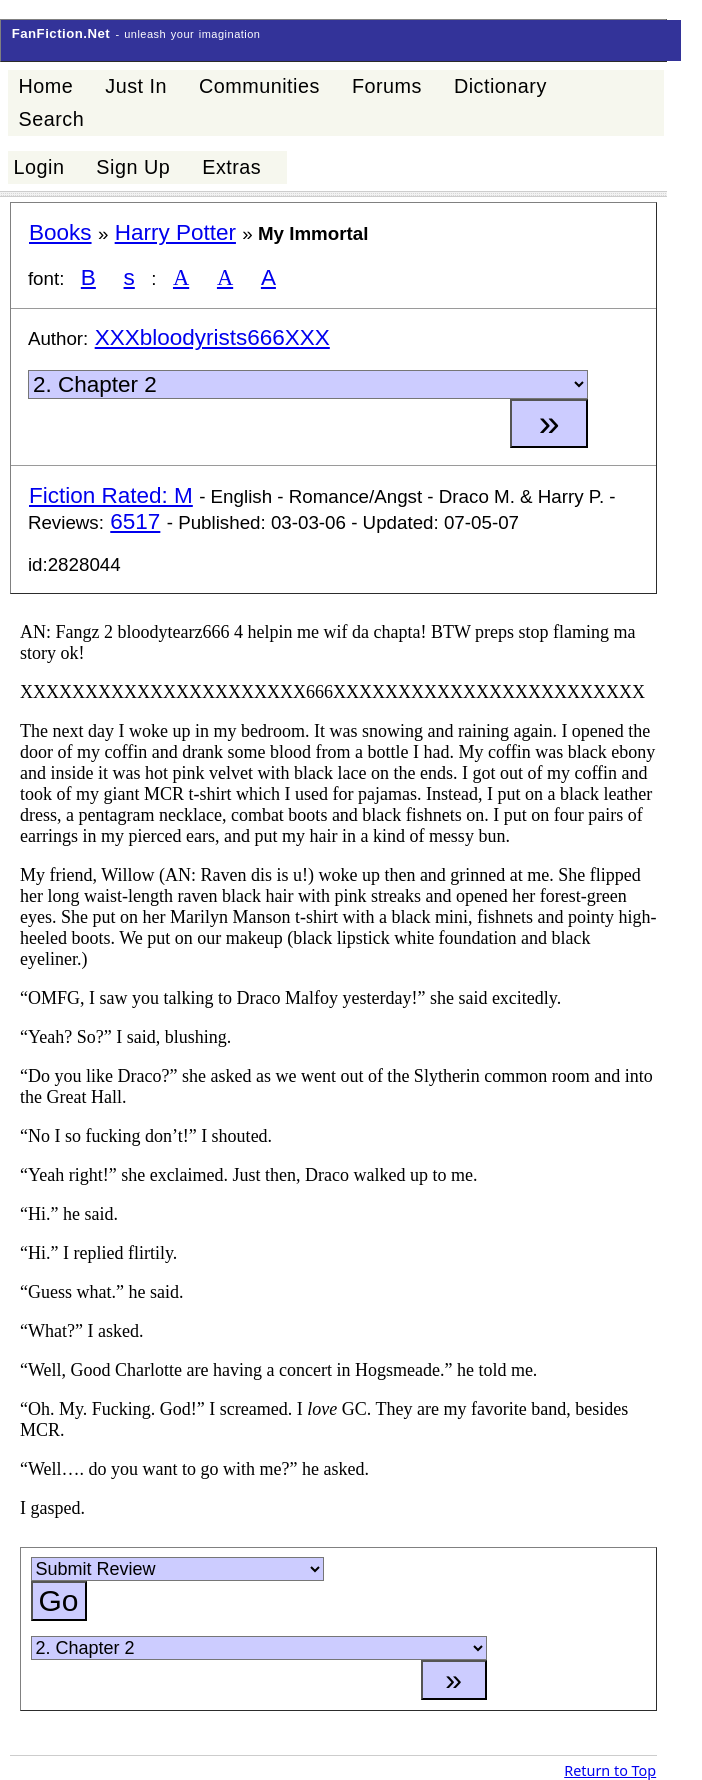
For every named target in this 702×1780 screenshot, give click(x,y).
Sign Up (133, 167)
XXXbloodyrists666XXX (212, 337)
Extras (231, 167)
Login (38, 167)
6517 (135, 521)
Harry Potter (175, 232)
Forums (387, 86)
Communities (259, 86)
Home (45, 86)
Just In (136, 86)
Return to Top (610, 1770)
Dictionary (500, 86)
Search (51, 119)
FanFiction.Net (61, 33)
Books (60, 232)
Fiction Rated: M (111, 495)
